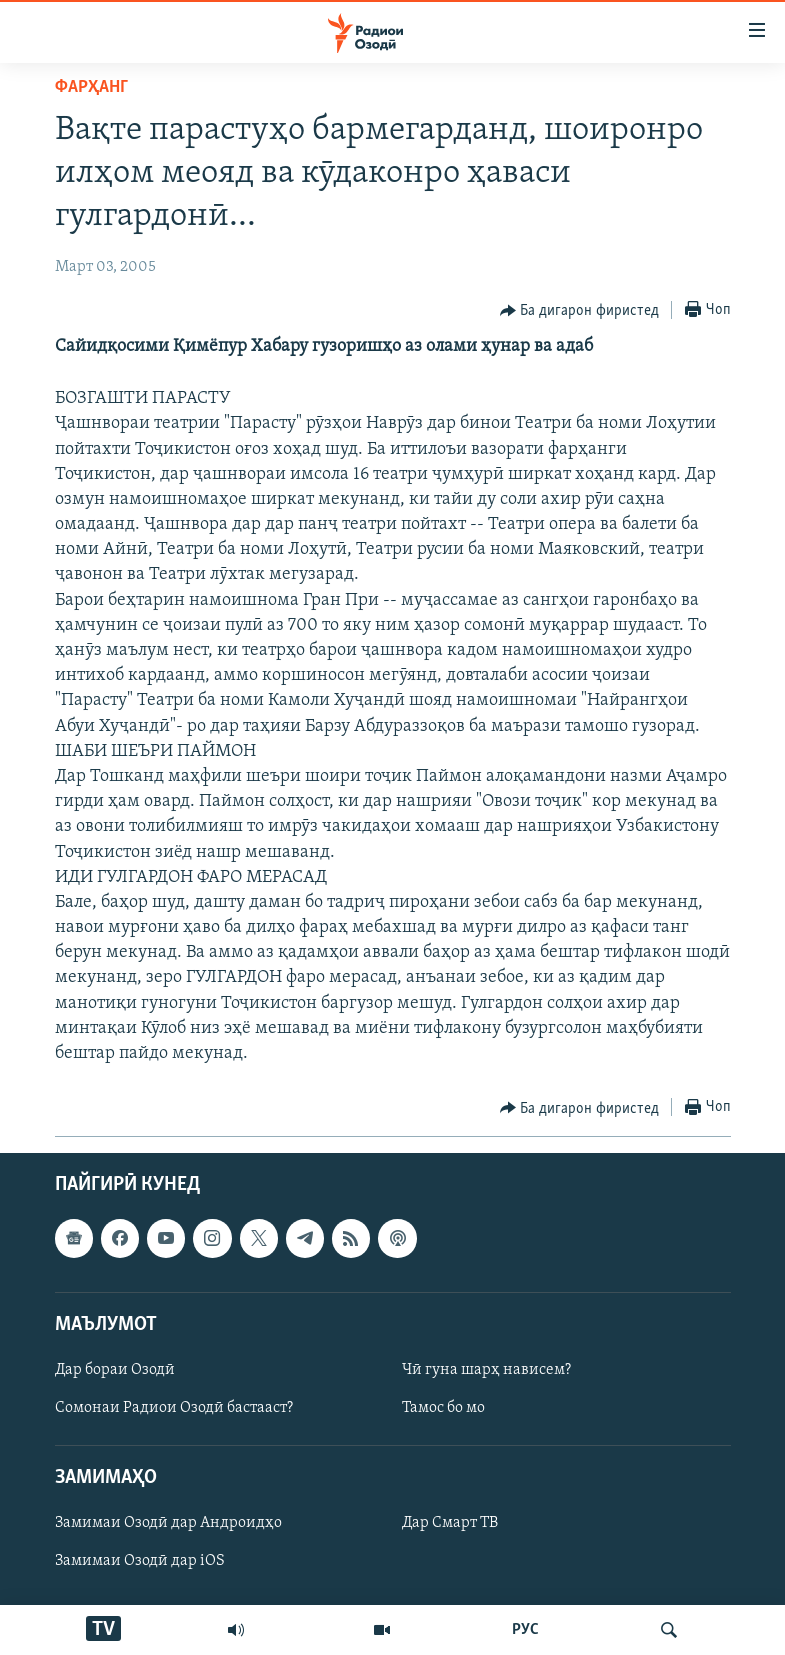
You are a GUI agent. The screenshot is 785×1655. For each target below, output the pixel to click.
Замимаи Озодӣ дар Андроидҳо (168, 1524)
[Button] (580, 311)
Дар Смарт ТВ (450, 1524)
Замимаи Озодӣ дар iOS (140, 1562)
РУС (525, 1630)
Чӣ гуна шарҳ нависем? (486, 1370)
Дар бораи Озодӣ (115, 1370)
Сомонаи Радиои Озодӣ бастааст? (174, 1408)
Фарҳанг (91, 87)
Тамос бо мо (443, 1408)
